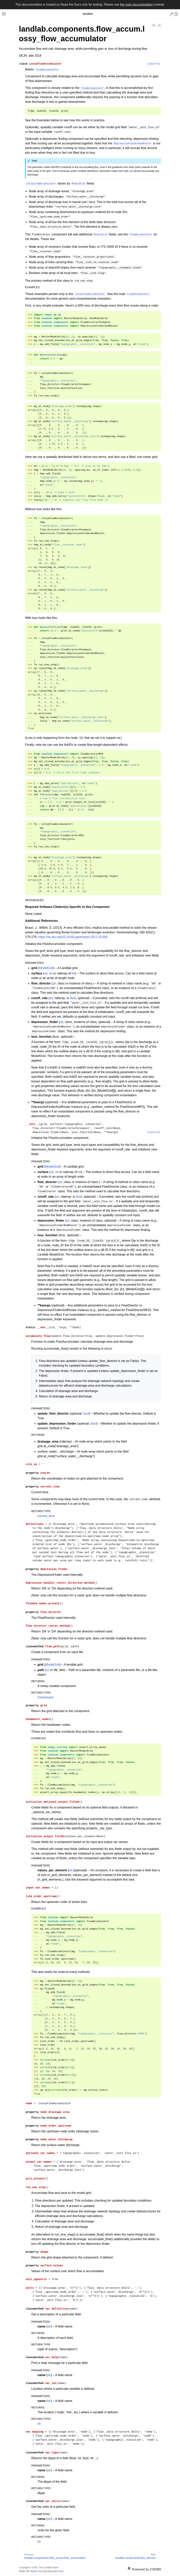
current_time (46, 1516)
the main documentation (136, 4)
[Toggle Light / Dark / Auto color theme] (171, 14)
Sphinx (33, 2571)
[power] (144, 2569)
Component (45, 1697)
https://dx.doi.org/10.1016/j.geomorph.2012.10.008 (72, 937)
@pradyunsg (49, 2571)
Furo (61, 2571)
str (39, 2423)
